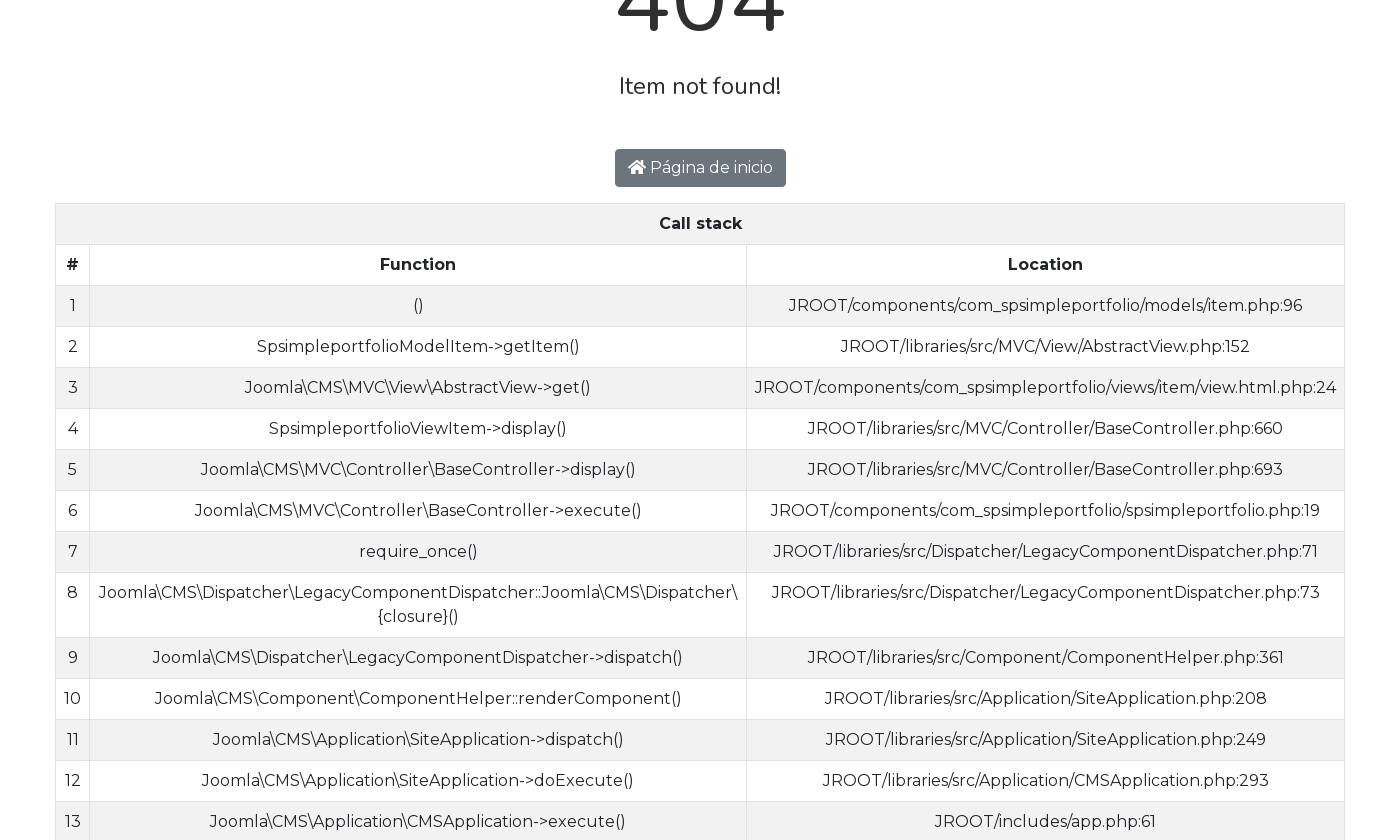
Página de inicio (700, 167)
